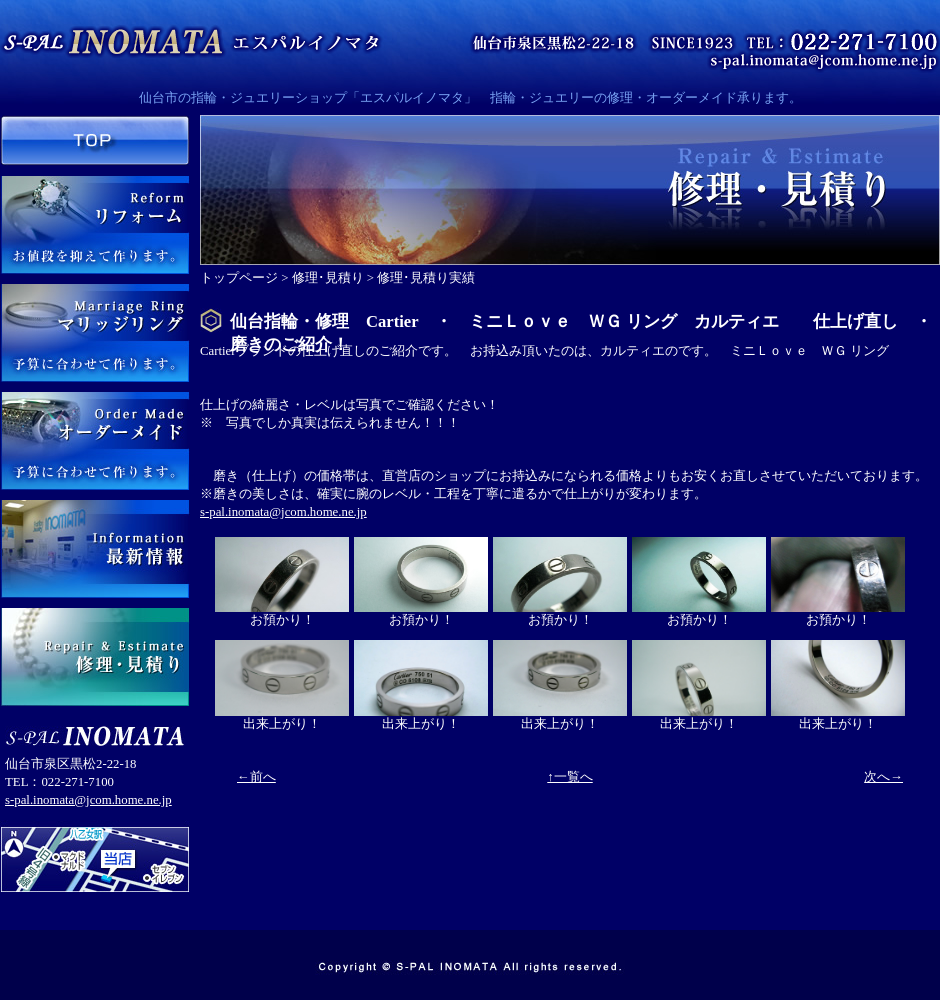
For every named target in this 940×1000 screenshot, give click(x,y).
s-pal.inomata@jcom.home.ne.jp (88, 800)
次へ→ (883, 777)
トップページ (239, 278)
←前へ (256, 777)
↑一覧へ (569, 777)
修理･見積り (328, 278)
